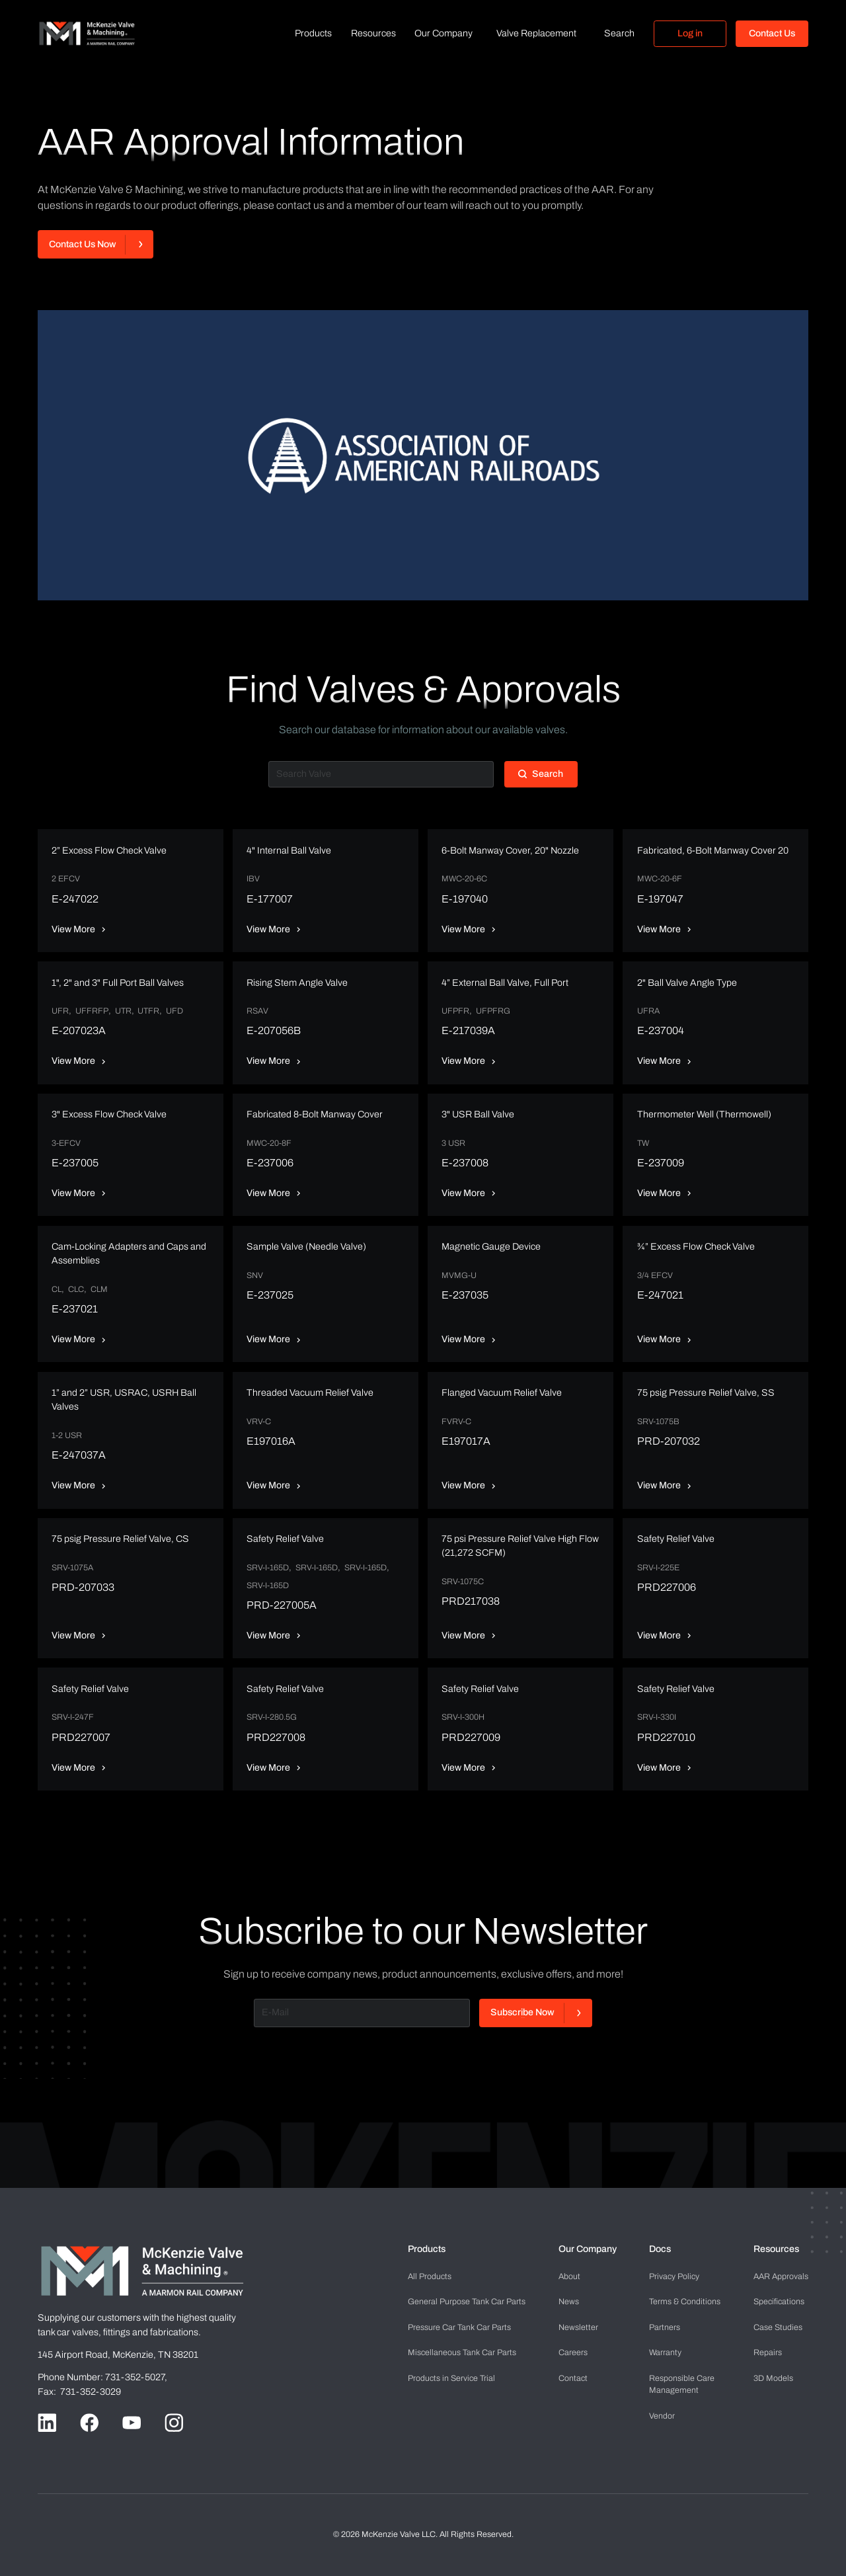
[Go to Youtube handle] (131, 2422)
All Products (429, 2276)
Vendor (662, 2416)
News (568, 2301)
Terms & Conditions (684, 2301)
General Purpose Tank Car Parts (466, 2301)
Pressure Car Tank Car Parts (459, 2327)
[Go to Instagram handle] (174, 2422)
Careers (573, 2352)
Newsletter (578, 2327)
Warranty (665, 2352)
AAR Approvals (780, 2276)
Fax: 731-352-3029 (79, 2392)
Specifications (778, 2301)
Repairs (767, 2352)
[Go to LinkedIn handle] (47, 2422)
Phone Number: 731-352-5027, (103, 2377)
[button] (313, 34)
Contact (573, 2378)
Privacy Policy (674, 2276)
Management (681, 2383)
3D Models (773, 2378)
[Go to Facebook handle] (89, 2422)
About (569, 2276)
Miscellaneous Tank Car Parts (462, 2352)
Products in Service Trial (451, 2378)
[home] (87, 33)
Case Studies (777, 2327)
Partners (664, 2327)
